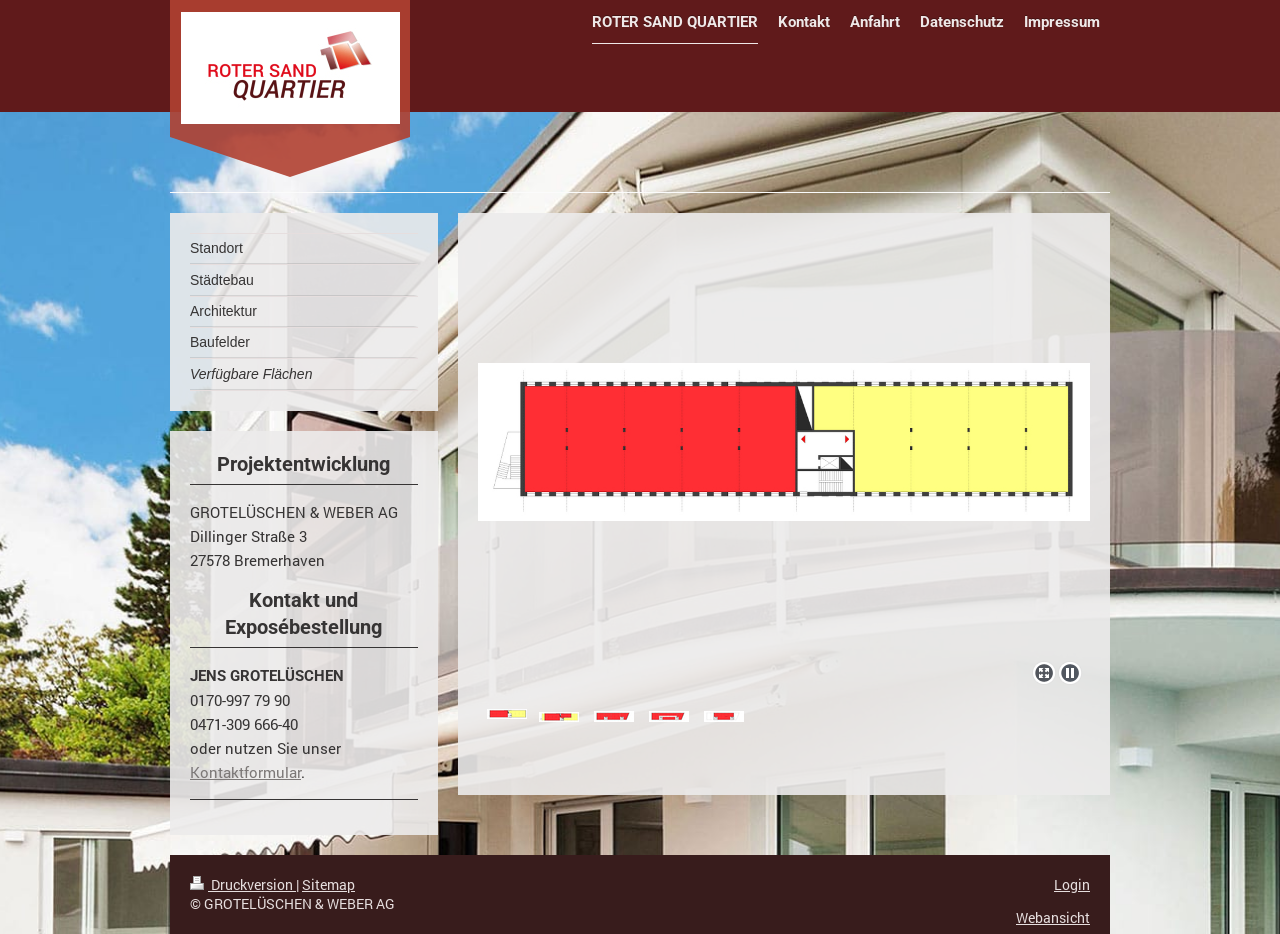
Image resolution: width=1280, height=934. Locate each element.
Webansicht (1053, 917)
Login (1072, 884)
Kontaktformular (245, 772)
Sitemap (328, 884)
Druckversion (243, 884)
